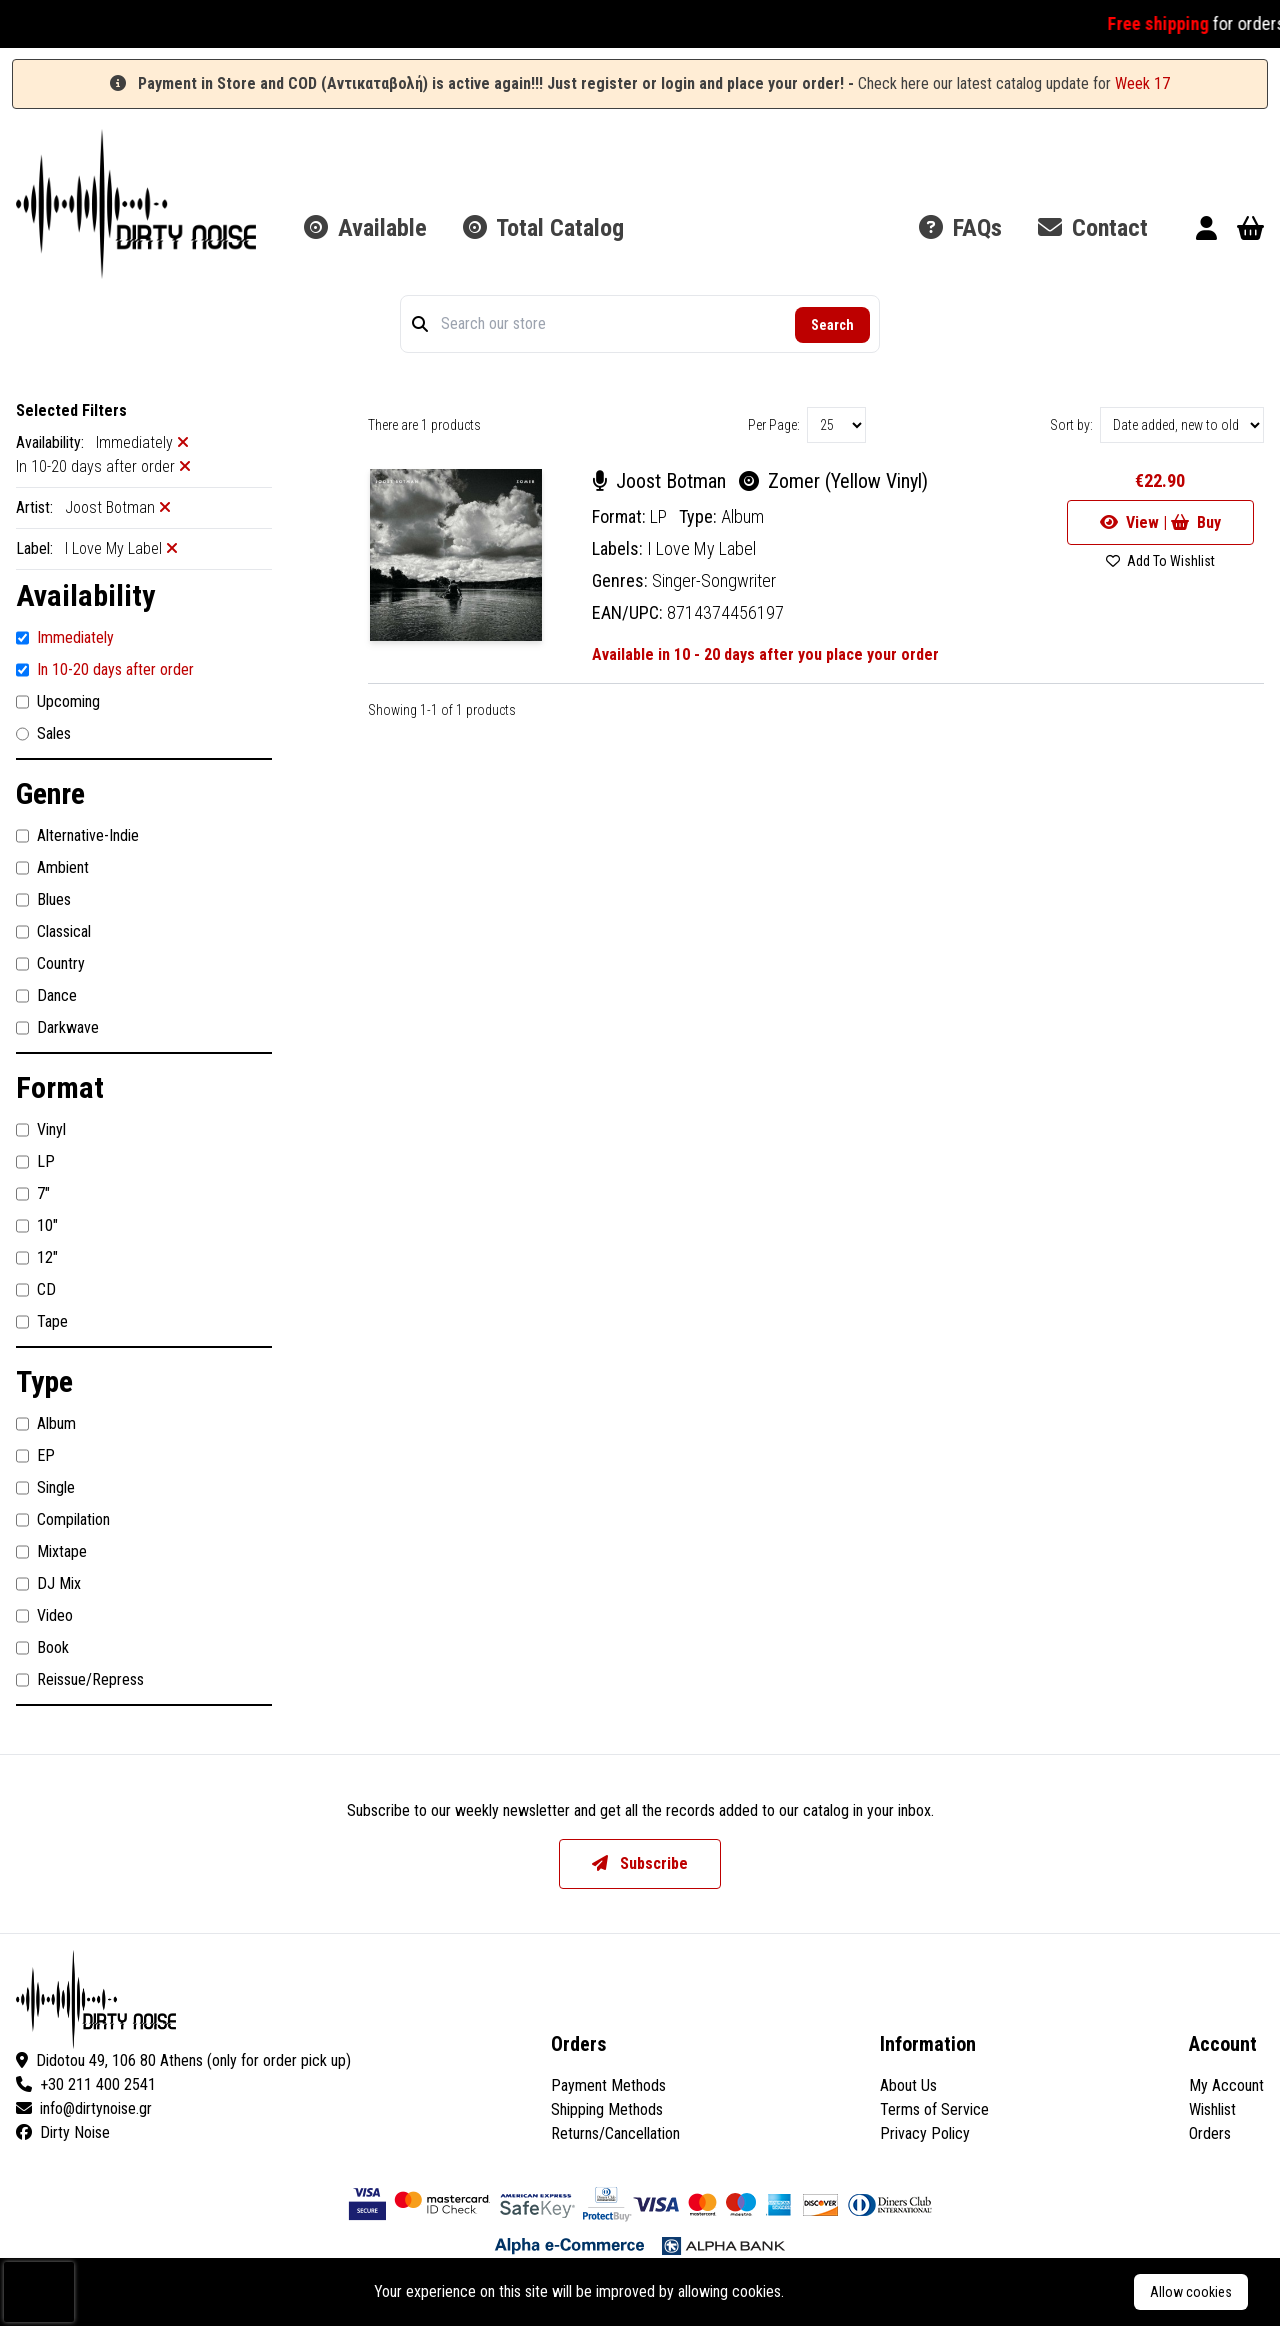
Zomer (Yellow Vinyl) (833, 481)
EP (35, 1456)
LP (35, 1162)
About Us (908, 2085)
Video (44, 1616)
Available (365, 228)
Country (50, 964)
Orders (1210, 2133)
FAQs (960, 228)
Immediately (65, 638)
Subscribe (640, 1863)
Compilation (63, 1520)
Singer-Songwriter (714, 580)
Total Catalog (543, 228)
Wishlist (1212, 2109)
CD (36, 1290)
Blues (43, 900)
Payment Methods (608, 2085)
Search (832, 325)
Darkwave (57, 1028)
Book (42, 1648)
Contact (1093, 228)
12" (37, 1258)
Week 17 (1142, 83)
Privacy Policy (925, 2133)
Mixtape (51, 1552)
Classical (53, 932)
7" (33, 1194)
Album (46, 1424)
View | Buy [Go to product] (1160, 522)
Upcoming (58, 702)
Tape (42, 1322)
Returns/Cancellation (615, 2133)
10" (37, 1226)
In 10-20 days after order (105, 670)
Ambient (52, 868)
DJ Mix (48, 1584)
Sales (43, 734)
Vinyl (41, 1130)
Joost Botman (661, 481)
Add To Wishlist (1160, 561)
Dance (46, 996)
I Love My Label (701, 548)
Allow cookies (1191, 2292)
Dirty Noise (63, 2132)
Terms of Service (934, 2109)
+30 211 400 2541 (86, 2084)
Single (45, 1488)
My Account (1226, 2085)
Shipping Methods (607, 2109)
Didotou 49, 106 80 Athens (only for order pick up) (183, 2060)
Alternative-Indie (77, 836)
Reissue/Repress (80, 1680)
